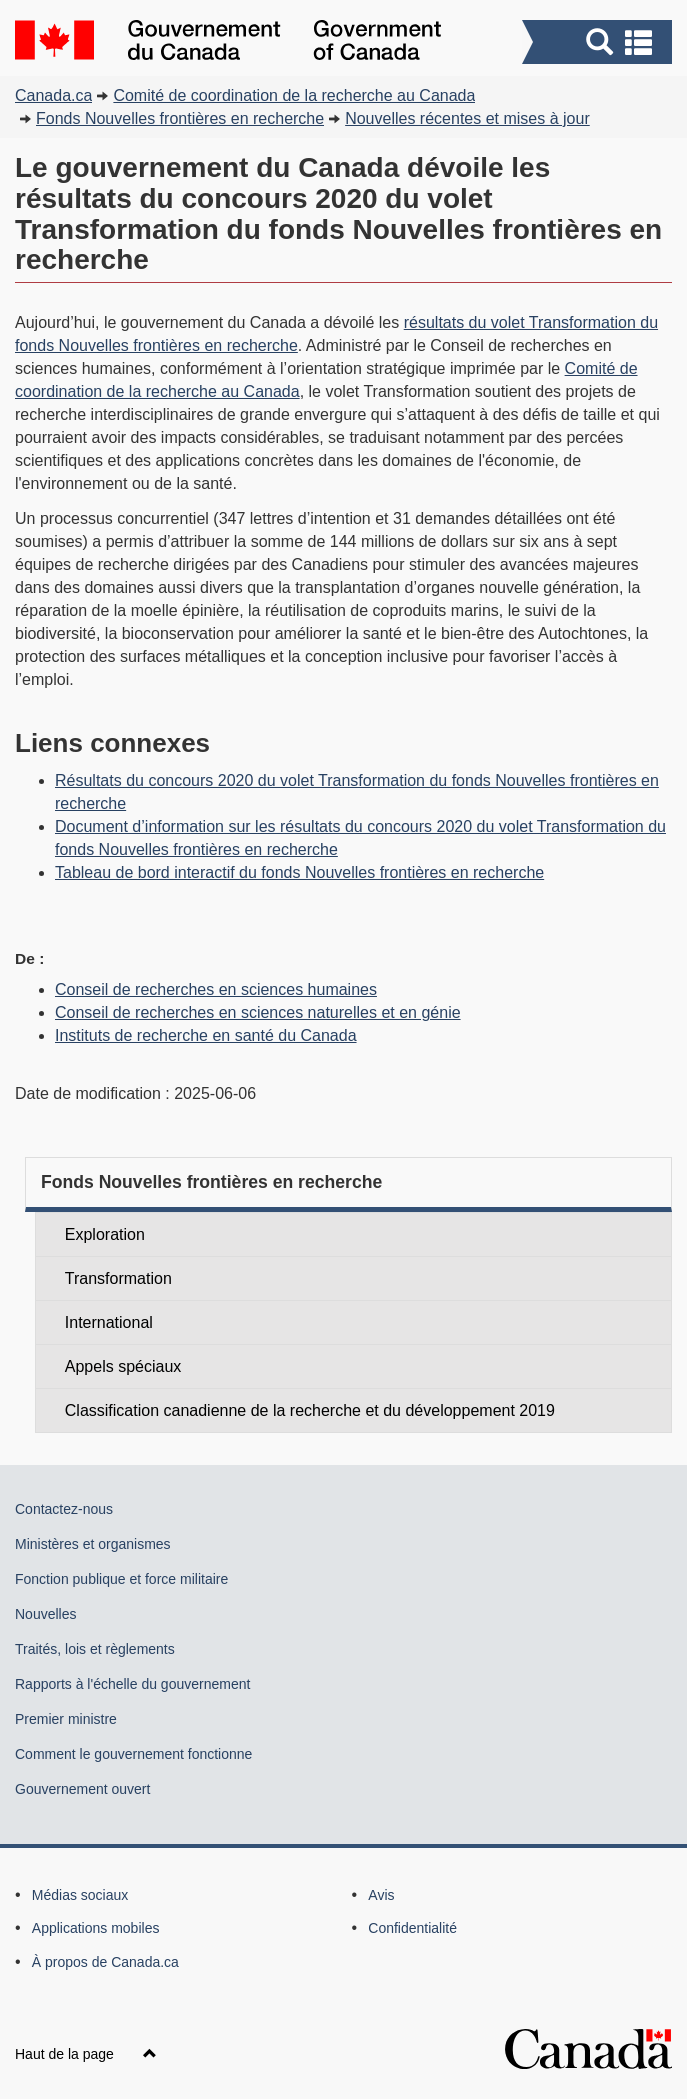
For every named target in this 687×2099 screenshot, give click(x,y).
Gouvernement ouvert (82, 1789)
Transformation (118, 1278)
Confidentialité (412, 1928)
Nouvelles (45, 1614)
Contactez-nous (64, 1509)
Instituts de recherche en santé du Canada (206, 1035)
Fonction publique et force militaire (121, 1579)
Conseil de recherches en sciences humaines (216, 989)
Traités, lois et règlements (95, 1649)
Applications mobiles (96, 1928)
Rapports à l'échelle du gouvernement (132, 1684)
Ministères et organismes (93, 1544)
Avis (381, 1895)
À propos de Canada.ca (105, 1962)
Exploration (105, 1234)
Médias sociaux (80, 1895)
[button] (599, 42)
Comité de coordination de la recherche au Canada (294, 95)
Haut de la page (86, 2054)
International (109, 1322)
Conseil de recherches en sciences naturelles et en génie (258, 1012)
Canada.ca (53, 95)
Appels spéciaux (123, 1366)
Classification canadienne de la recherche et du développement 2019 (310, 1410)
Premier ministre (66, 1719)
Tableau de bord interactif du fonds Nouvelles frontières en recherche (299, 872)
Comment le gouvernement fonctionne (133, 1754)
